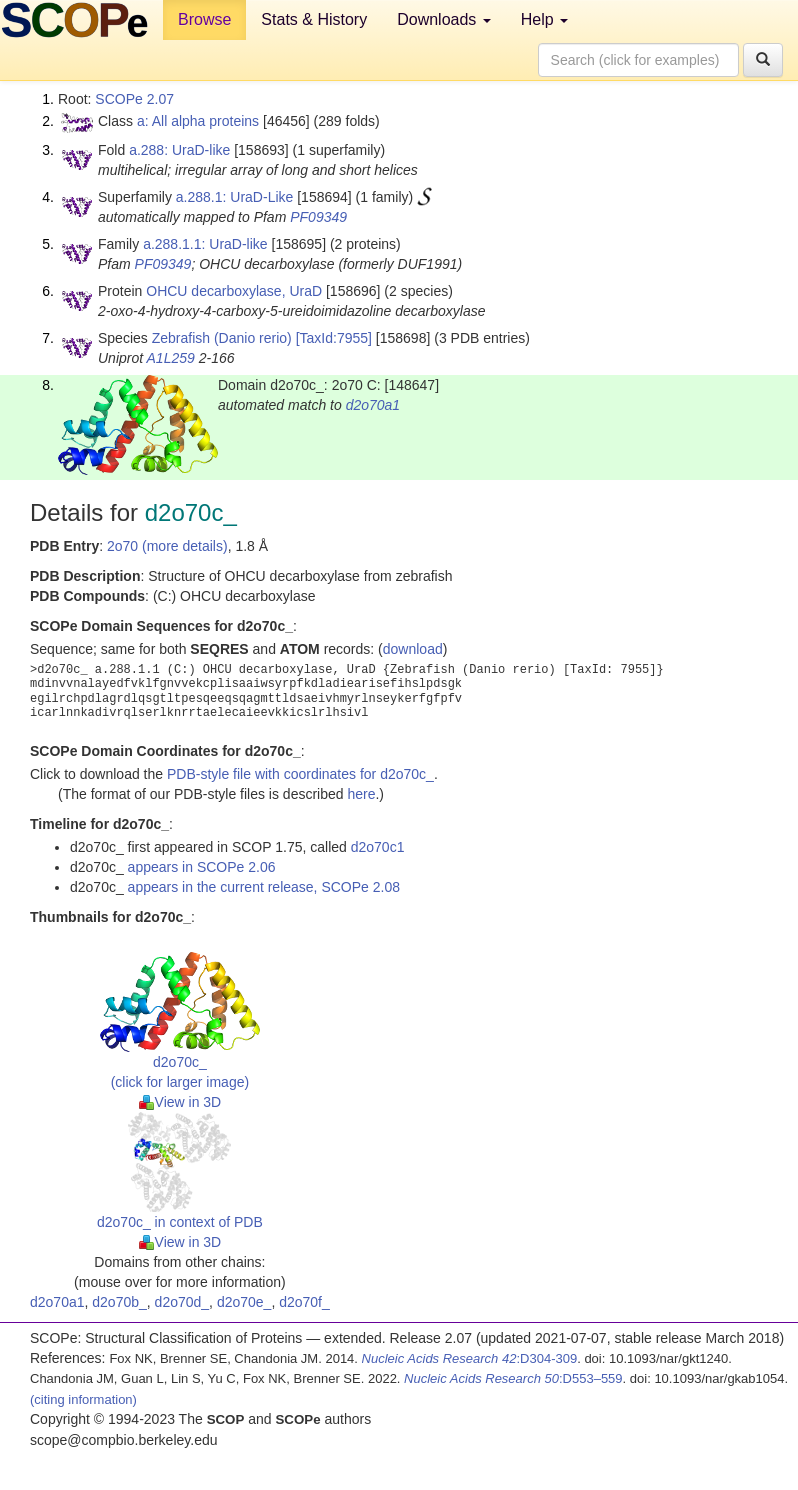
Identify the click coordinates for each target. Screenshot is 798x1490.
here (361, 794)
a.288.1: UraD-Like (235, 197)
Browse (204, 19)
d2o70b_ (119, 1302)
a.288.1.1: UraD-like (205, 244)
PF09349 (318, 217)
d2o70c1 (378, 847)
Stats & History (314, 19)
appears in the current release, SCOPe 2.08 (264, 887)
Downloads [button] (444, 19)
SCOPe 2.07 (134, 99)
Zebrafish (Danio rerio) (222, 338)
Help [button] (544, 19)
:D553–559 (513, 1378)
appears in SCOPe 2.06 (202, 867)
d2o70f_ (304, 1302)
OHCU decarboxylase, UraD (234, 291)
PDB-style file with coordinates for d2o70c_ (300, 774)
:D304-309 (470, 1358)
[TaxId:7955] (334, 338)
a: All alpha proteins (198, 121)
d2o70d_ (182, 1302)
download (413, 649)
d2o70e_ (244, 1302)
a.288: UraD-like (179, 150)
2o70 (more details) (167, 546)
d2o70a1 (373, 405)
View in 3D (180, 1102)
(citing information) (83, 1399)
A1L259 (171, 358)
